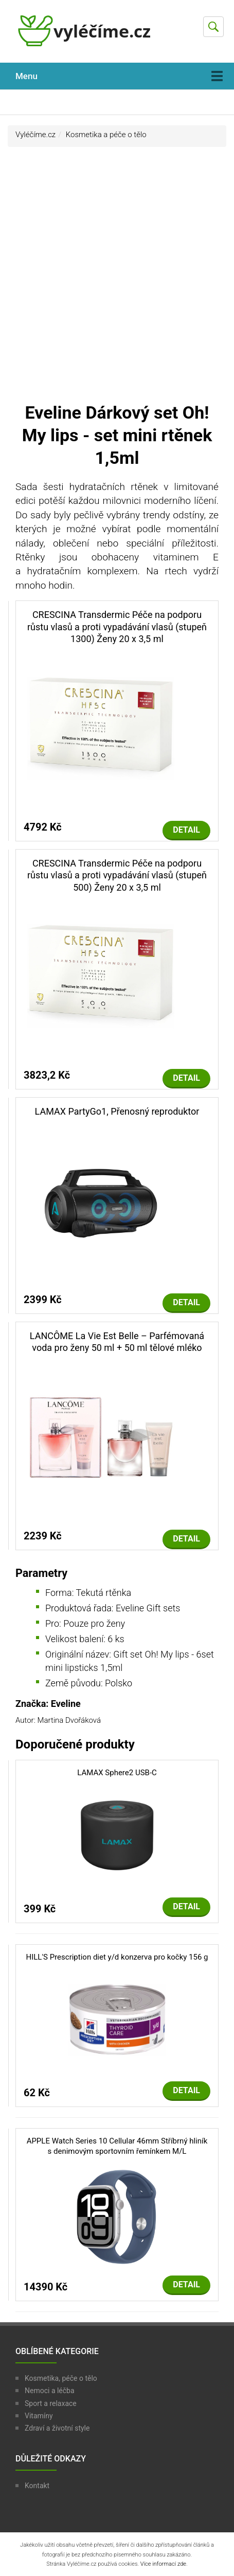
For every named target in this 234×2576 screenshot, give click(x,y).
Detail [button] (186, 830)
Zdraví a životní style (57, 2428)
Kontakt (37, 2485)
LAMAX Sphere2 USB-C (117, 1772)
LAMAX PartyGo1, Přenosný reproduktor (117, 1111)
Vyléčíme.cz (35, 134)
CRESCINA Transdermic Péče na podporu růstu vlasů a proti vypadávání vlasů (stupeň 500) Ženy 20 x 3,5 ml (117, 875)
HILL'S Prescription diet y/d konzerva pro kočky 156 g (117, 1957)
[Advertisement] (117, 279)
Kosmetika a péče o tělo (106, 134)
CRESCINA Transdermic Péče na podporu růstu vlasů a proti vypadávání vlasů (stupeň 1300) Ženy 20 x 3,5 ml (117, 626)
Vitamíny (39, 2416)
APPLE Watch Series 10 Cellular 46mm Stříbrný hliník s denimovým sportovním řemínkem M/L (117, 2146)
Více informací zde (163, 2564)
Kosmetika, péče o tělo (61, 2378)
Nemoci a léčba (50, 2390)
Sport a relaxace (51, 2403)
